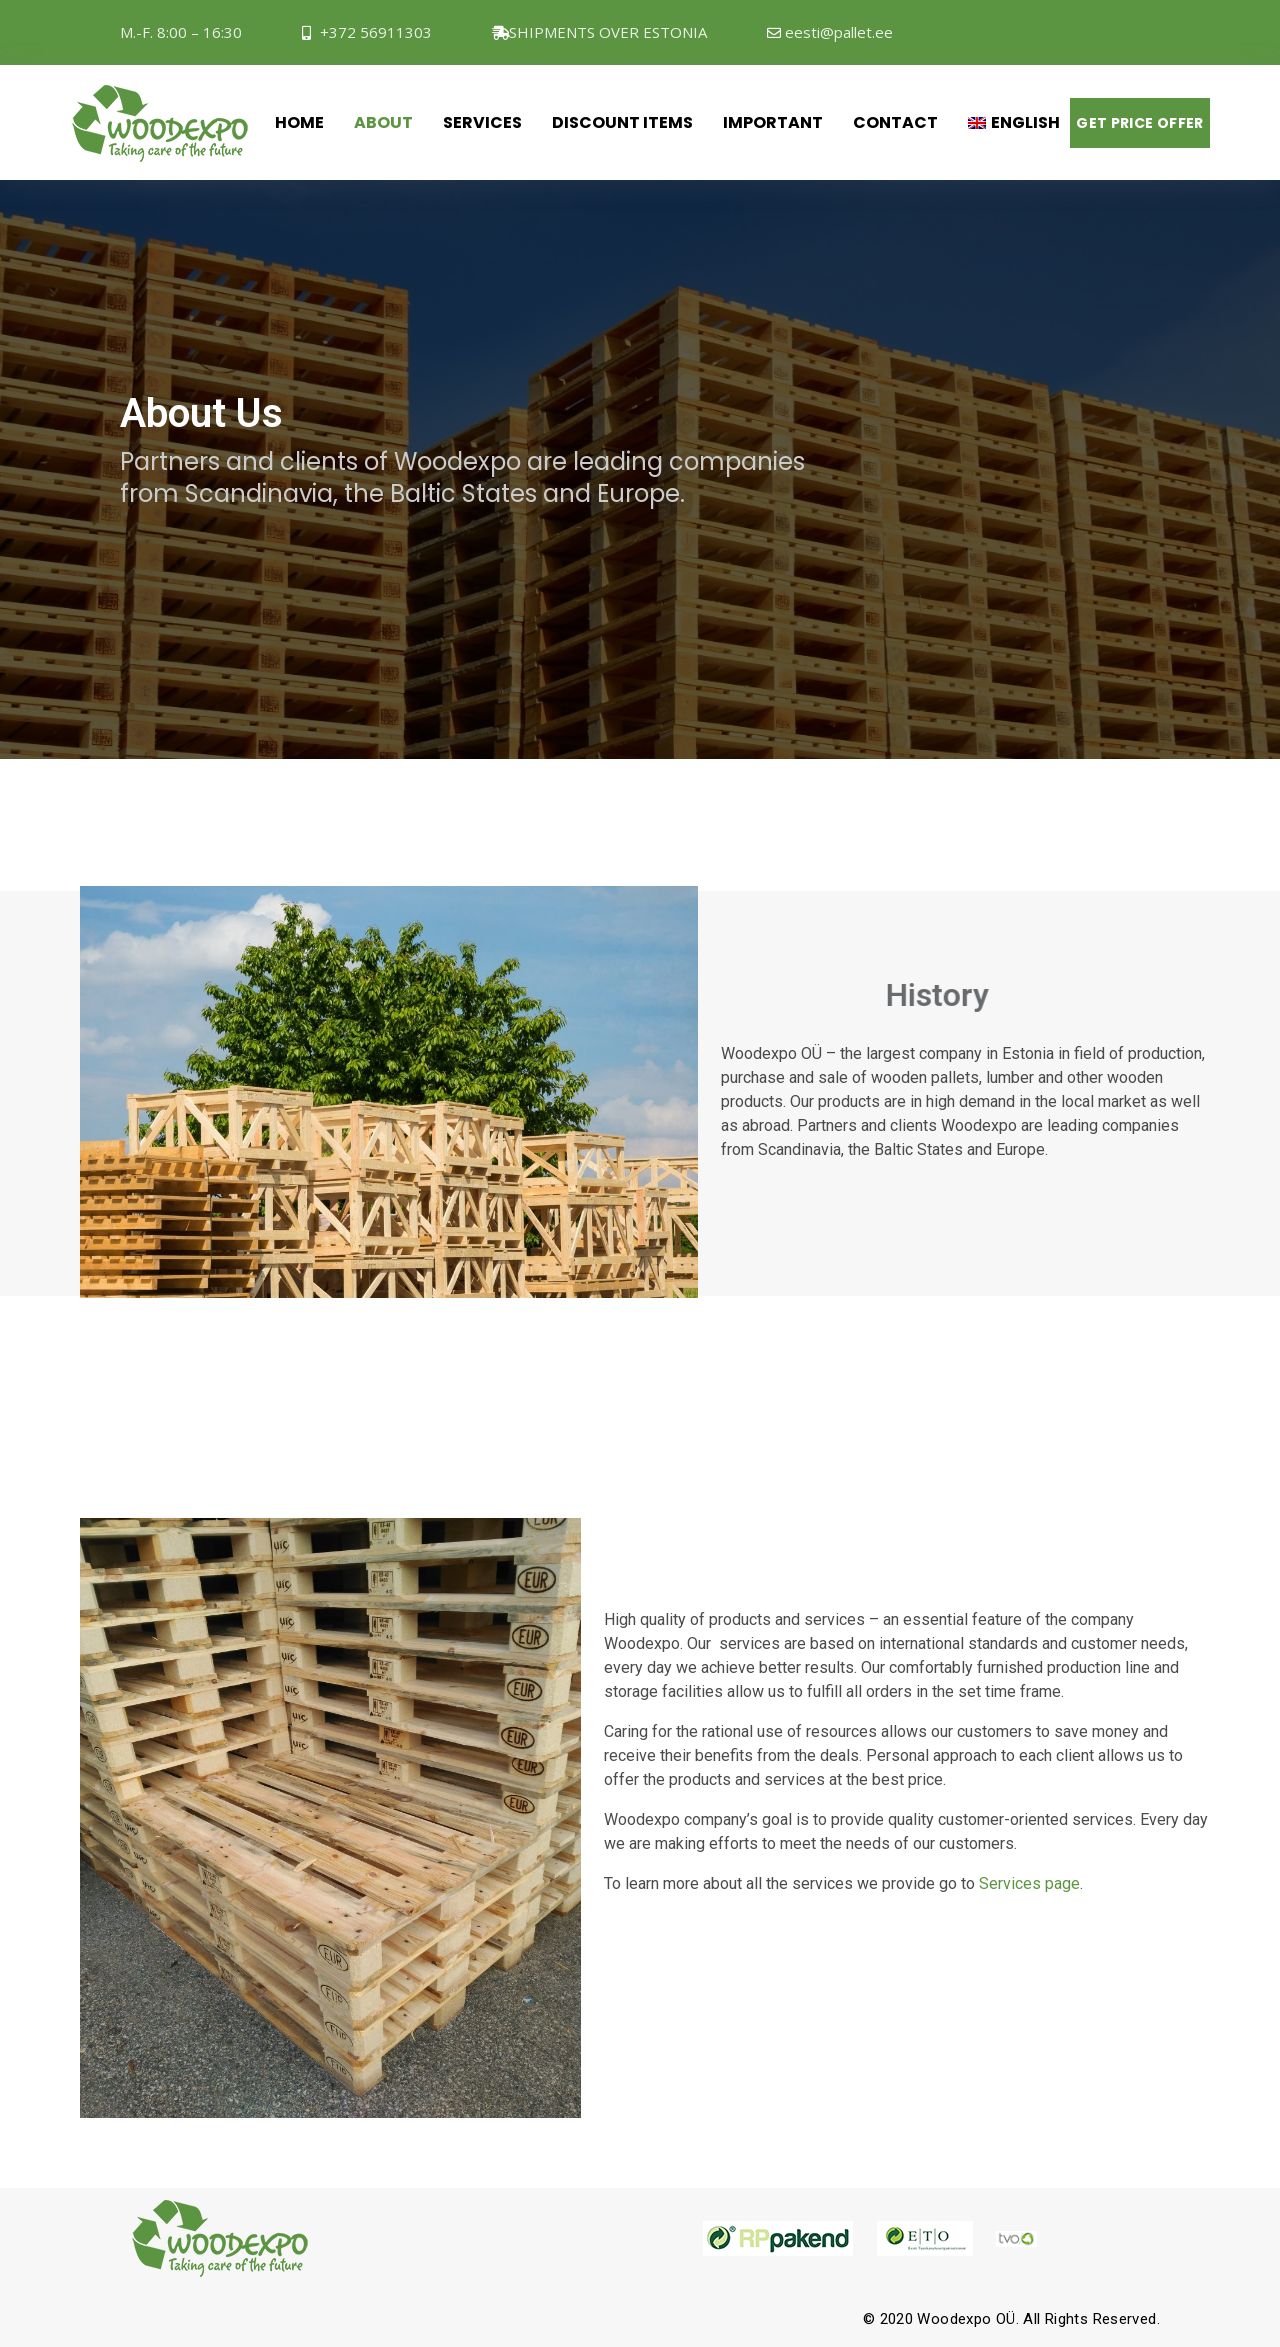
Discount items (622, 122)
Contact (895, 122)
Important (773, 122)
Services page (1029, 1883)
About (383, 122)
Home (299, 122)
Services (482, 122)
